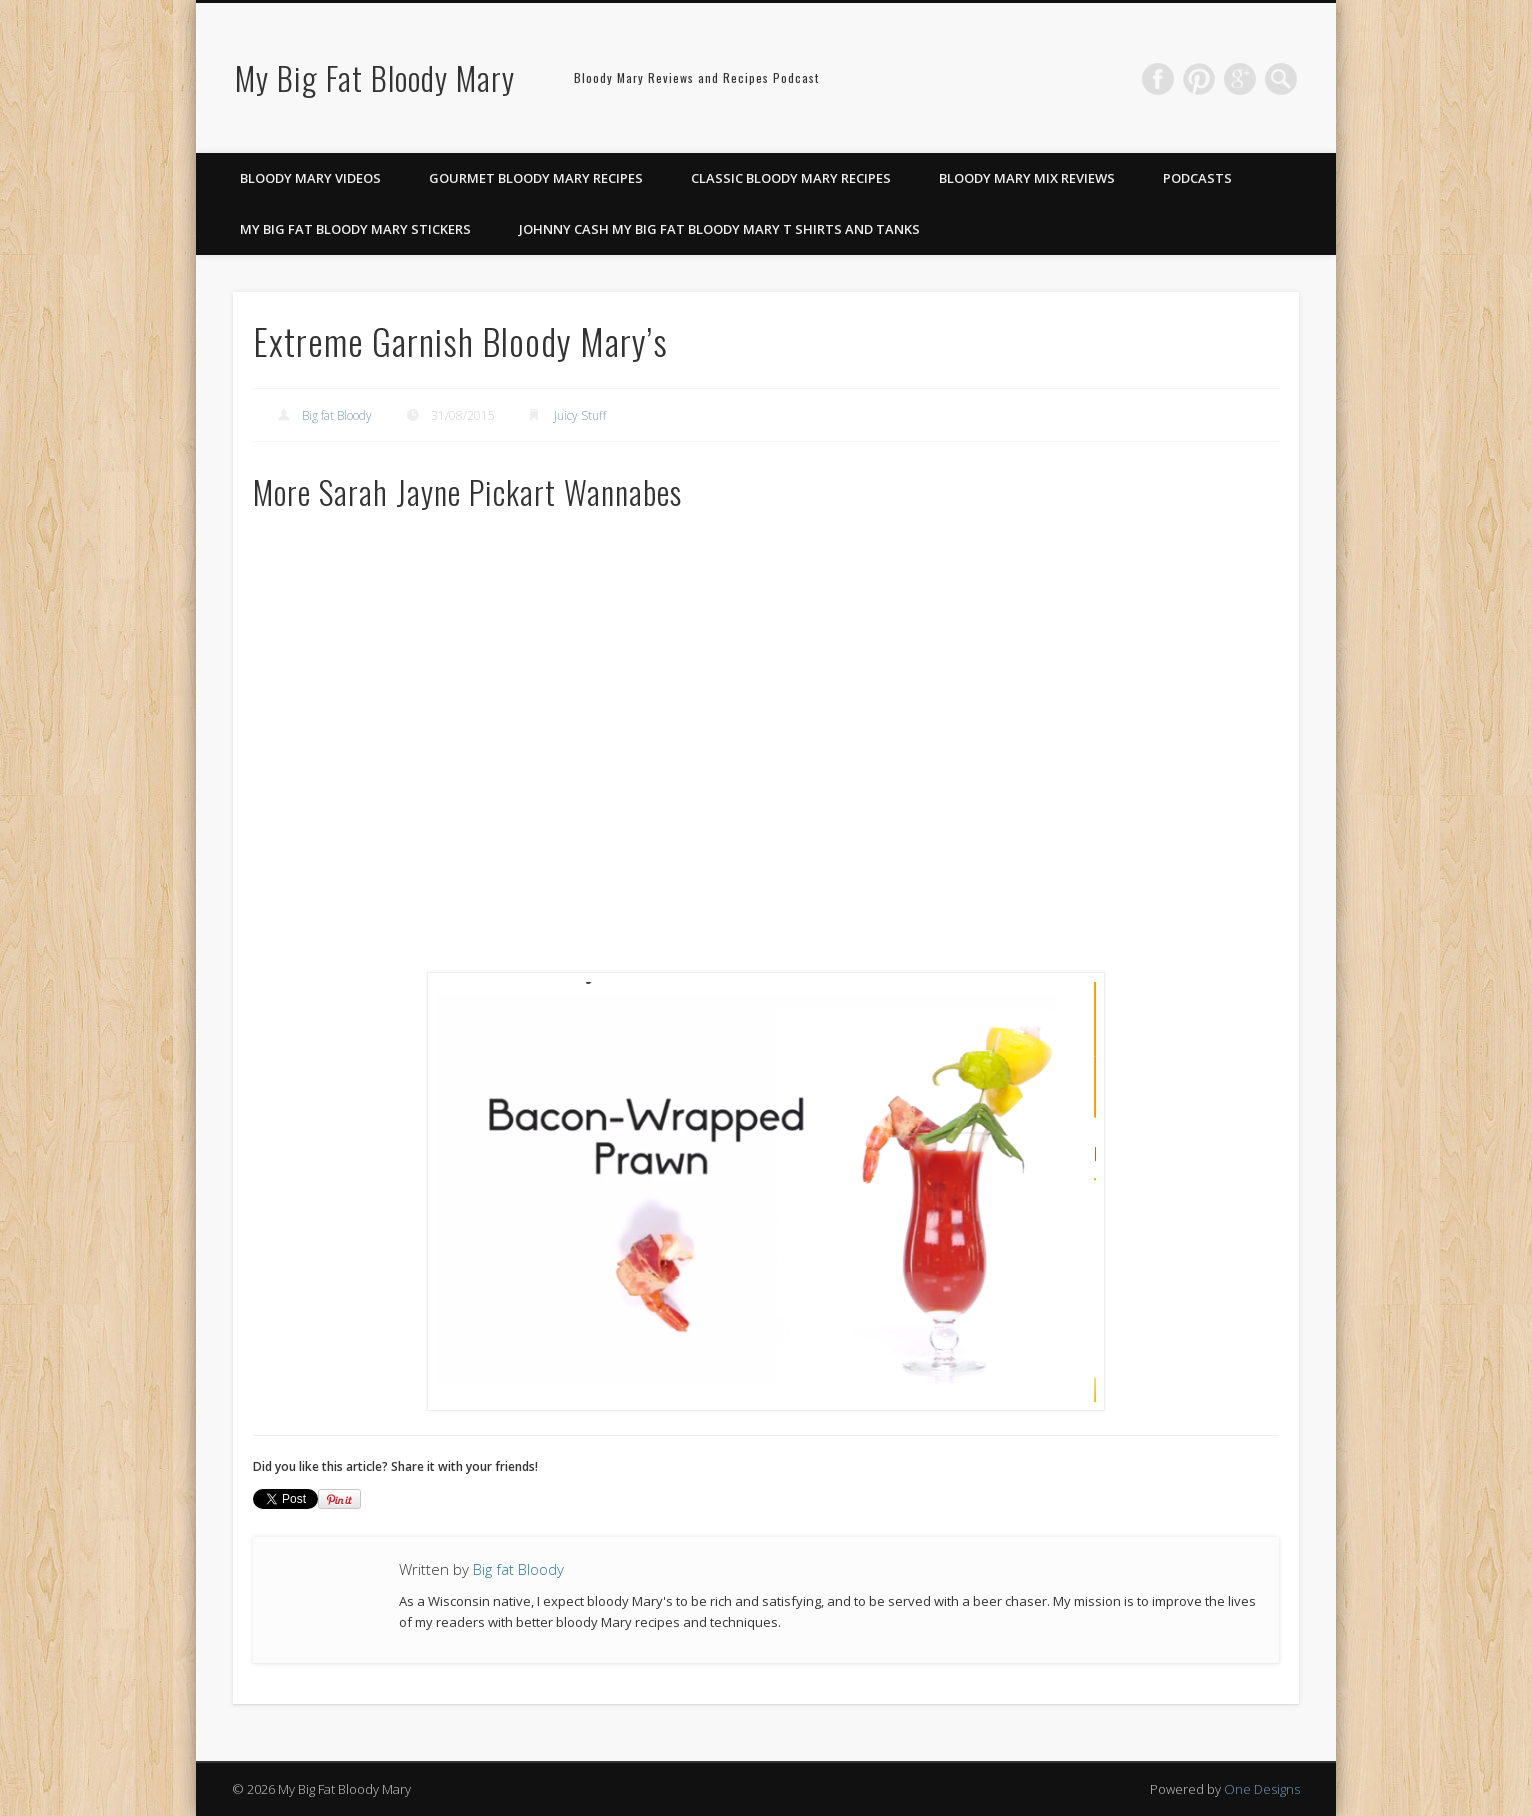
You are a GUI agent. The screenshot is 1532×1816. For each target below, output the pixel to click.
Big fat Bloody (337, 415)
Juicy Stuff (580, 415)
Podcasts (1197, 178)
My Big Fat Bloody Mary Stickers (355, 229)
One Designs (1262, 1789)
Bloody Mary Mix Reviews (1027, 178)
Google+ (1240, 79)
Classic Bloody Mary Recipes (791, 178)
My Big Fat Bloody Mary (375, 77)
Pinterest (1199, 79)
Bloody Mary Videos (310, 178)
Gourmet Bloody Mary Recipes (536, 178)
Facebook (1158, 79)
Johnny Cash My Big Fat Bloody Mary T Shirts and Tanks (719, 229)
